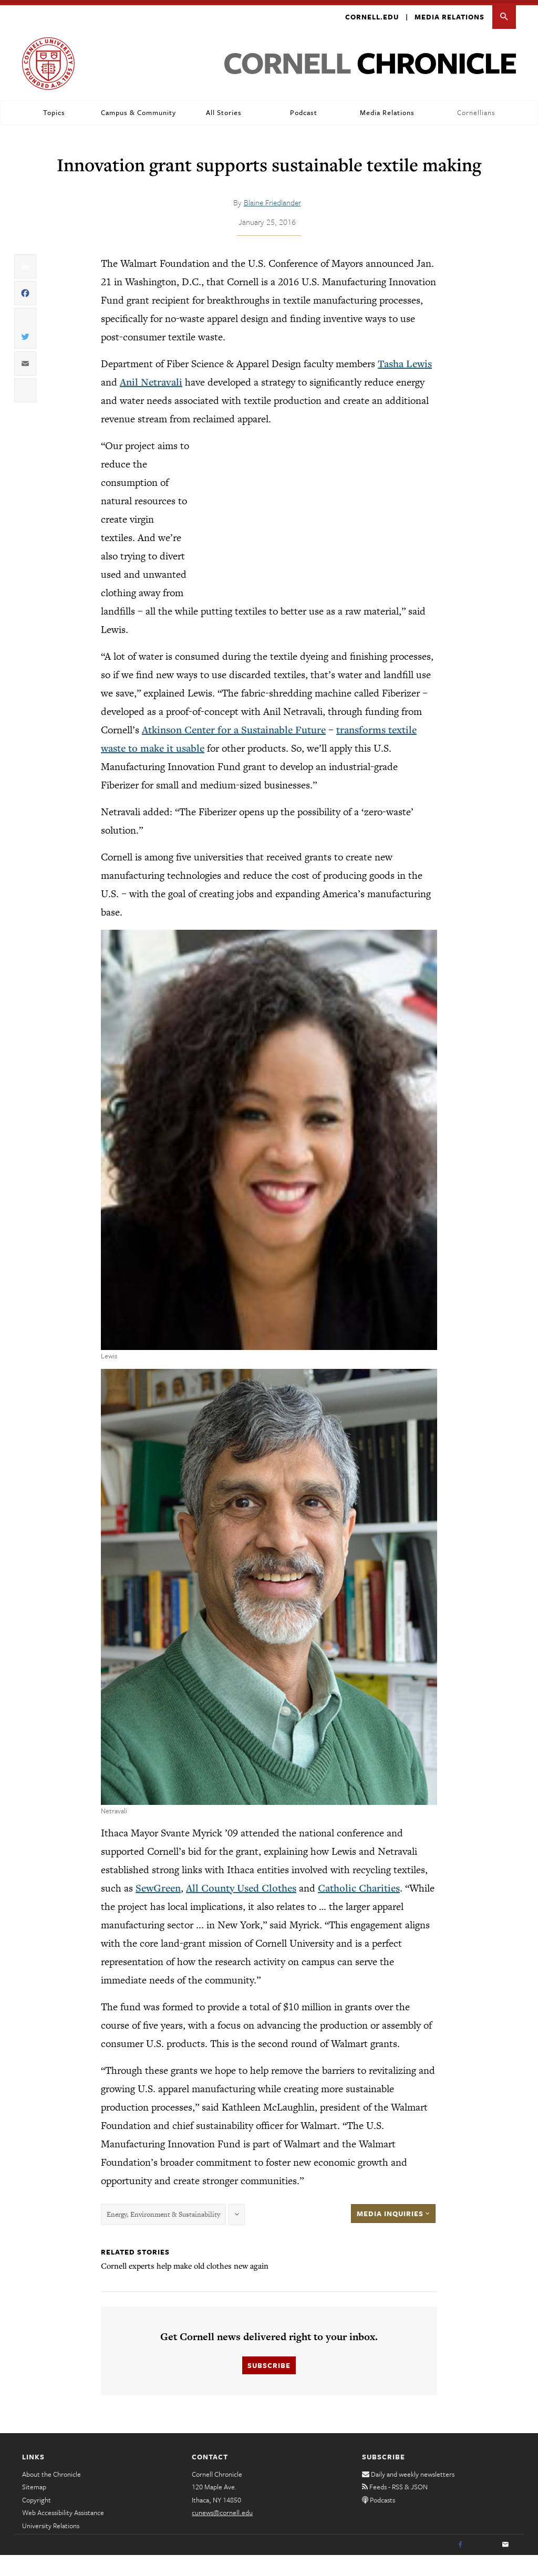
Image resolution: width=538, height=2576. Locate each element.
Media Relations (449, 13)
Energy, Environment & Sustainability (163, 2211)
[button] (504, 14)
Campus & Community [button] (138, 109)
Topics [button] (54, 109)
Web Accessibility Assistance (63, 2509)
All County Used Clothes (241, 1884)
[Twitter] (482, 2541)
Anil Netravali (151, 379)
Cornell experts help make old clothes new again (184, 2262)
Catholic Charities (359, 1884)
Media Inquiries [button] (393, 2210)
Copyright (36, 2496)
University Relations (50, 2522)
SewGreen (158, 1884)
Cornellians (476, 109)
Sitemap (34, 2483)
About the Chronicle (51, 2471)
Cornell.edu (372, 13)
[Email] (505, 2541)
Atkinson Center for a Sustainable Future (234, 726)
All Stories (224, 109)
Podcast (303, 109)
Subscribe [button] (269, 2362)
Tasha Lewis (405, 360)
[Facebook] (460, 2541)
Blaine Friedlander (272, 199)
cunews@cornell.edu (222, 2509)
